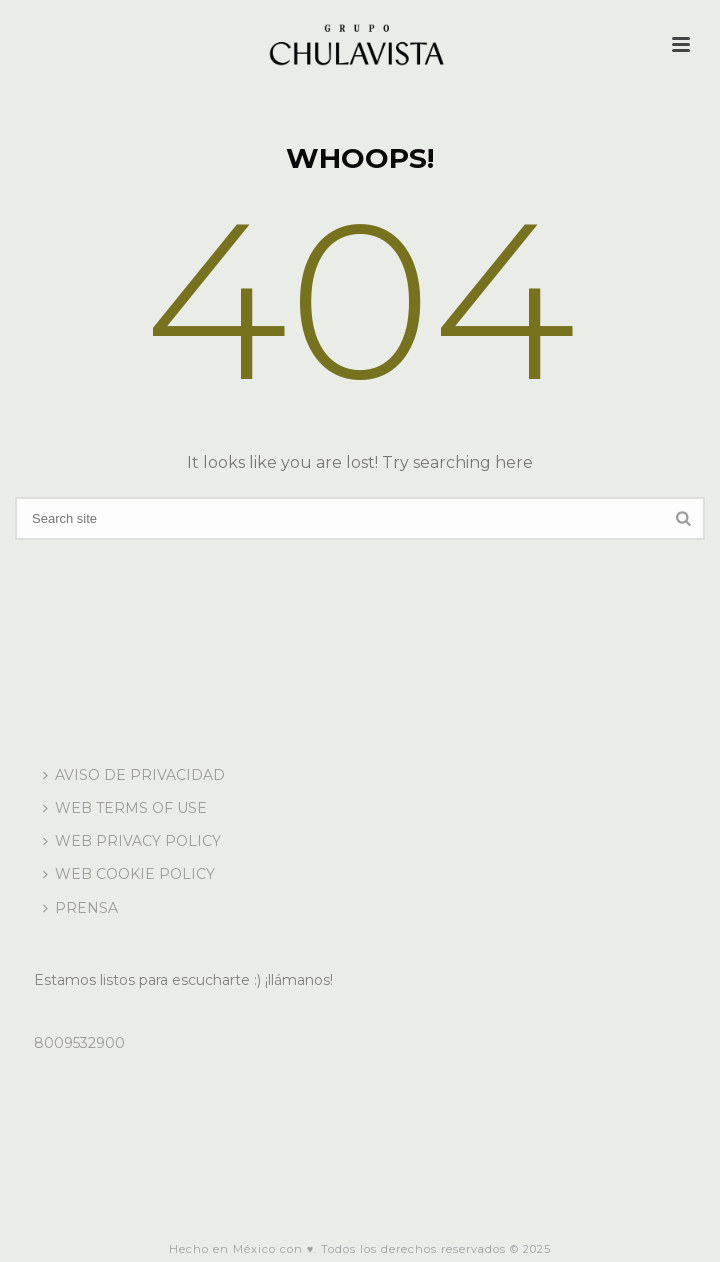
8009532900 (79, 1043)
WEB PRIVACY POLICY (132, 841)
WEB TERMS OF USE (125, 808)
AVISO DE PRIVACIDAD (134, 775)
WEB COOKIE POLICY (129, 874)
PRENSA (80, 908)
